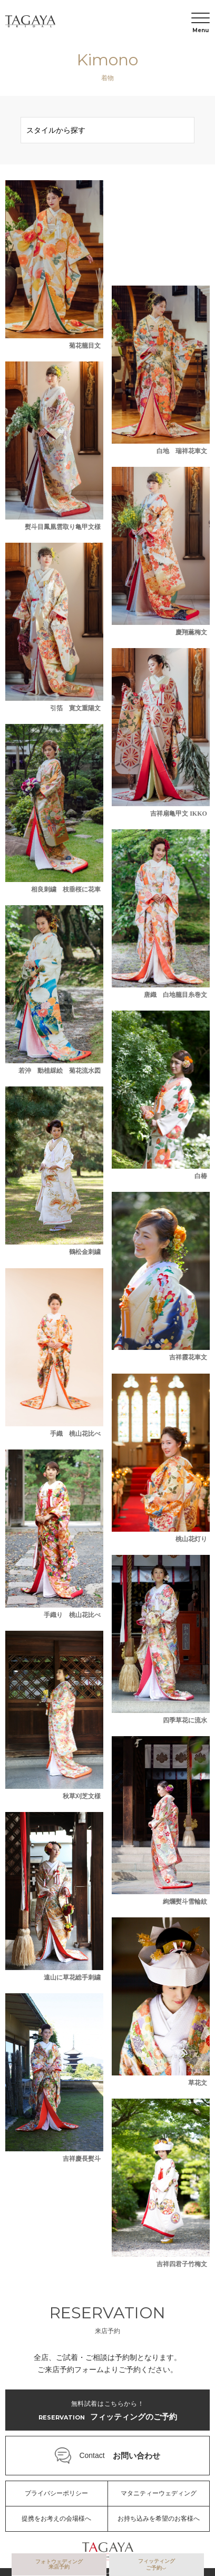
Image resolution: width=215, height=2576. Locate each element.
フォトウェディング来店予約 (59, 2564)
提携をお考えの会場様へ (56, 2518)
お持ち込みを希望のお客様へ (159, 2518)
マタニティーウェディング (159, 2493)
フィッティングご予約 (156, 2564)
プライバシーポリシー (56, 2493)
